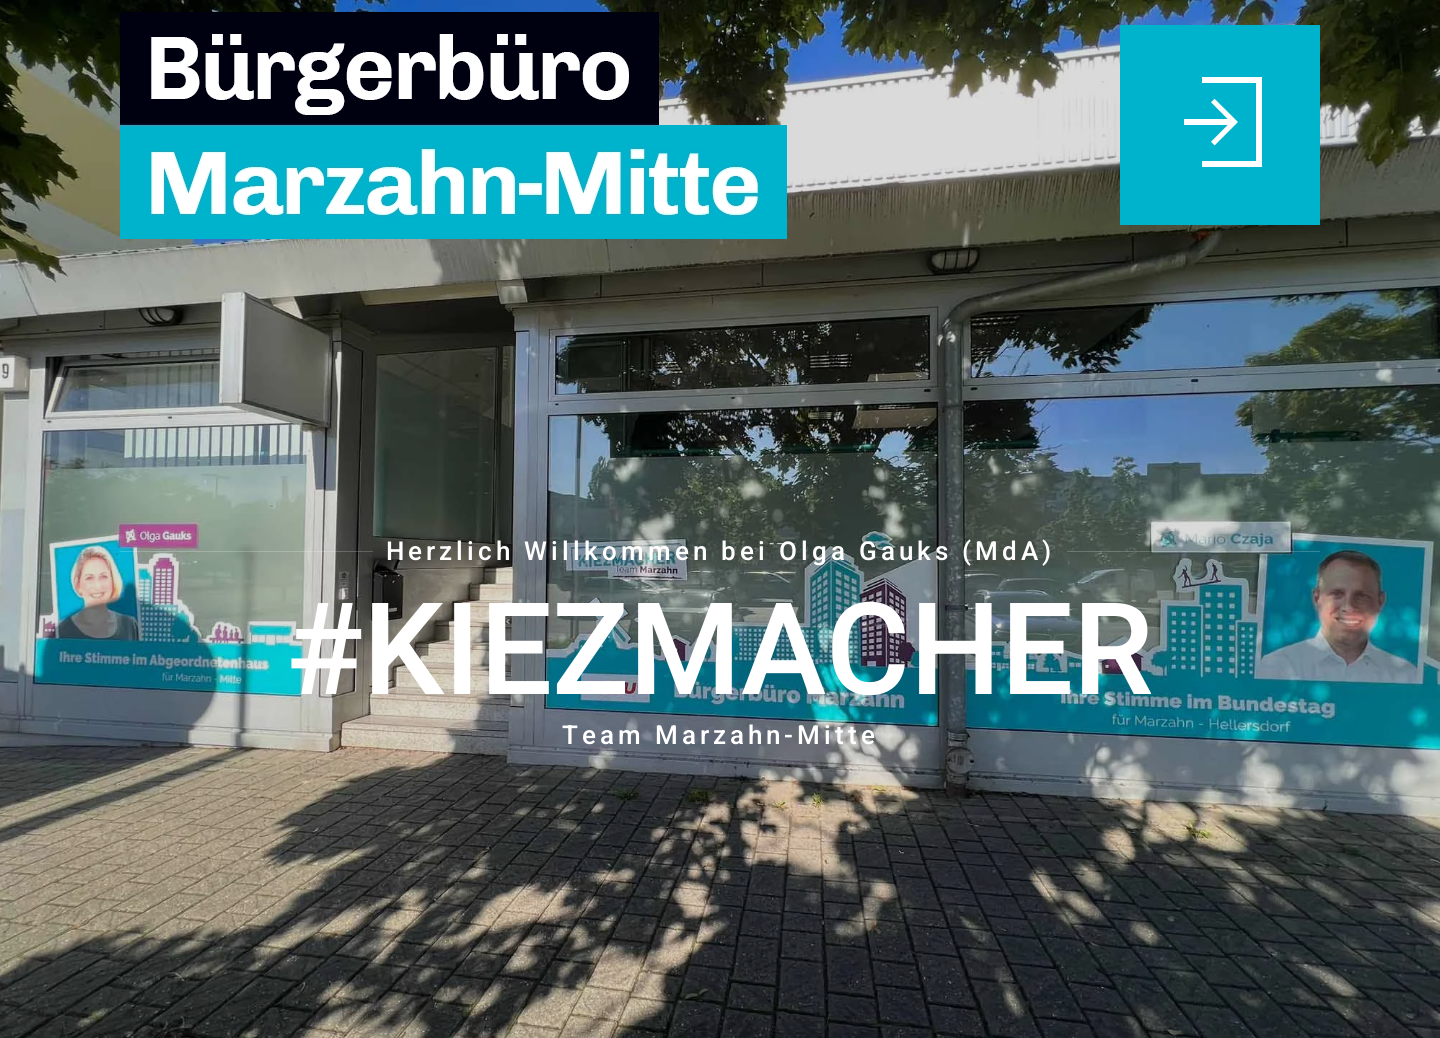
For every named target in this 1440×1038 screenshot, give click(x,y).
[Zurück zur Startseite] (472, 125)
